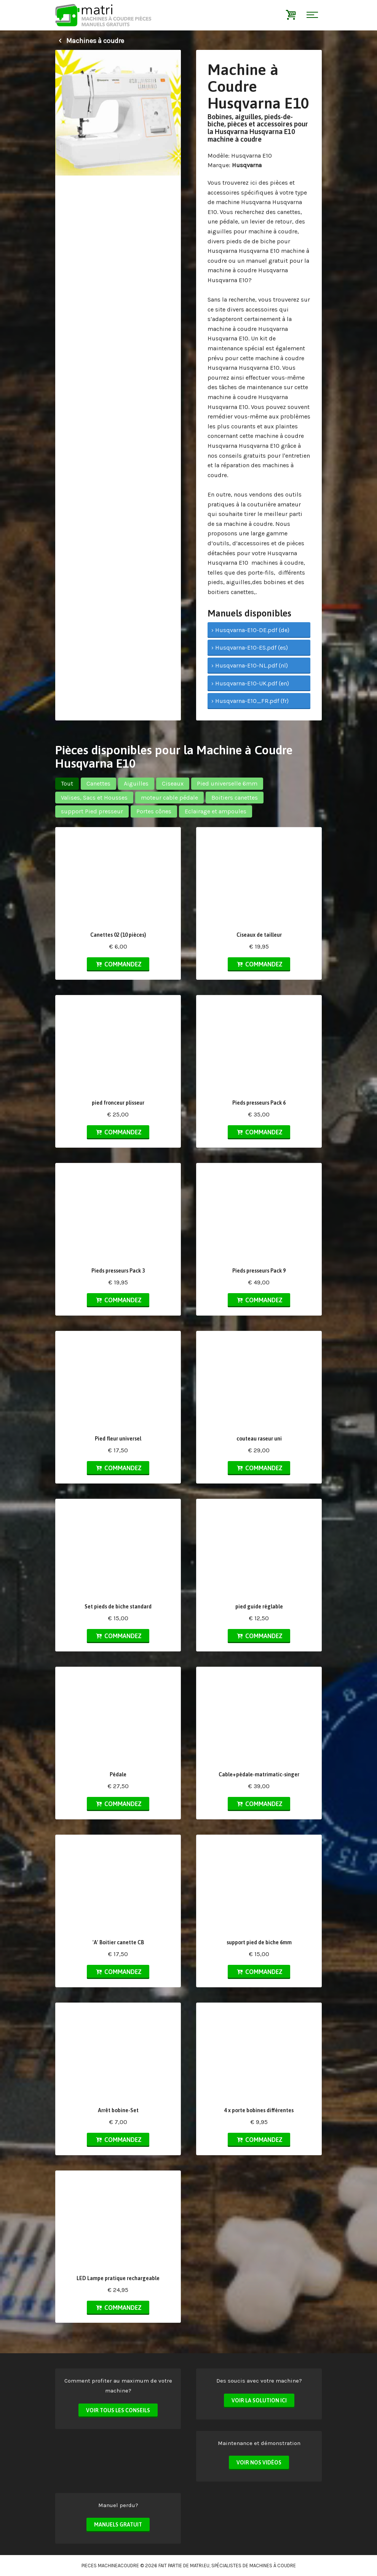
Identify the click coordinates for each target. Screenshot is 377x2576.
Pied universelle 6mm (227, 783)
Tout (67, 783)
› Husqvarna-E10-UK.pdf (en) (250, 683)
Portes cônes (153, 811)
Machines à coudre (89, 41)
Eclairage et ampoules (215, 811)
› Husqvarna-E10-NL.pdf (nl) (249, 665)
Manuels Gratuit (118, 2525)
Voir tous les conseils (118, 2410)
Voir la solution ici (259, 2400)
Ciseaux (173, 783)
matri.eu (199, 2565)
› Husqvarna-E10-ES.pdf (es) (249, 647)
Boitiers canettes (234, 797)
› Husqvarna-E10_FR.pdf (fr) (250, 700)
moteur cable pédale (169, 797)
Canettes (98, 783)
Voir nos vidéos (258, 2462)
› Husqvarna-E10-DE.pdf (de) (250, 630)
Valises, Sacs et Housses (94, 797)
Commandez (118, 964)
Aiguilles (136, 783)
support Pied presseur (92, 811)
